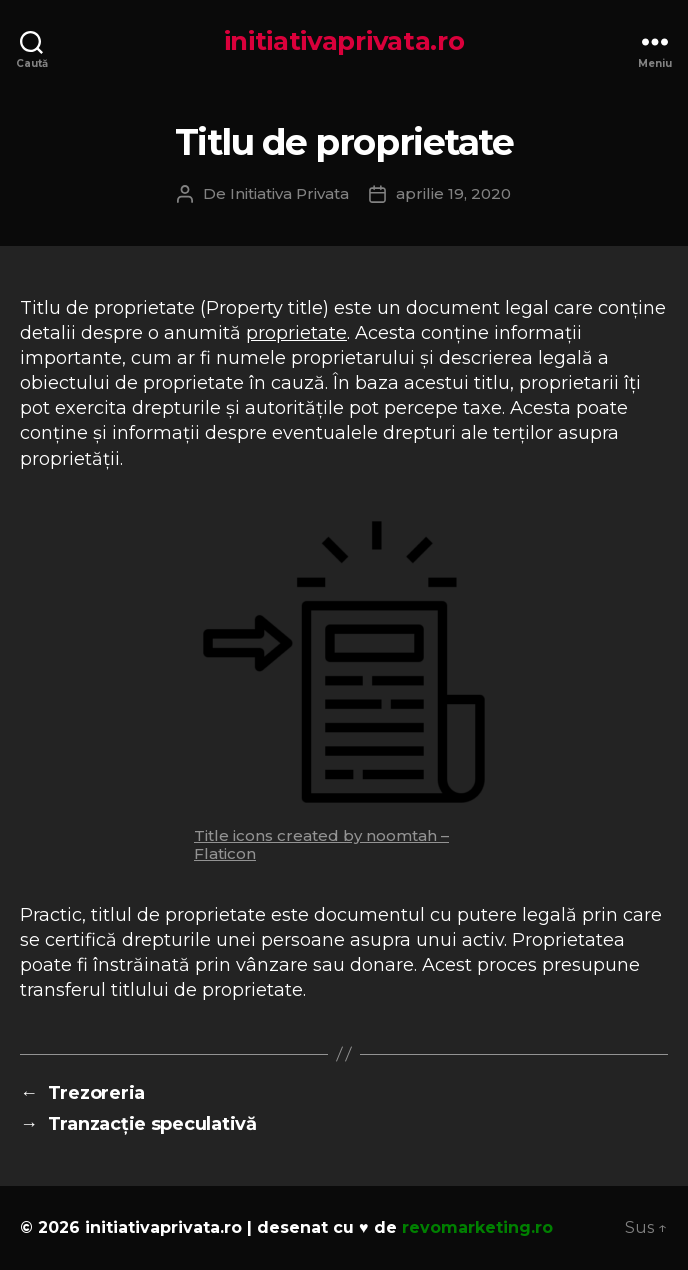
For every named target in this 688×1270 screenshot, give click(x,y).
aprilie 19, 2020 (453, 193)
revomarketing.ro (477, 1227)
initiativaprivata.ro (344, 41)
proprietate (296, 333)
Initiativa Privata (289, 193)
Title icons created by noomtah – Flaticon (321, 844)
